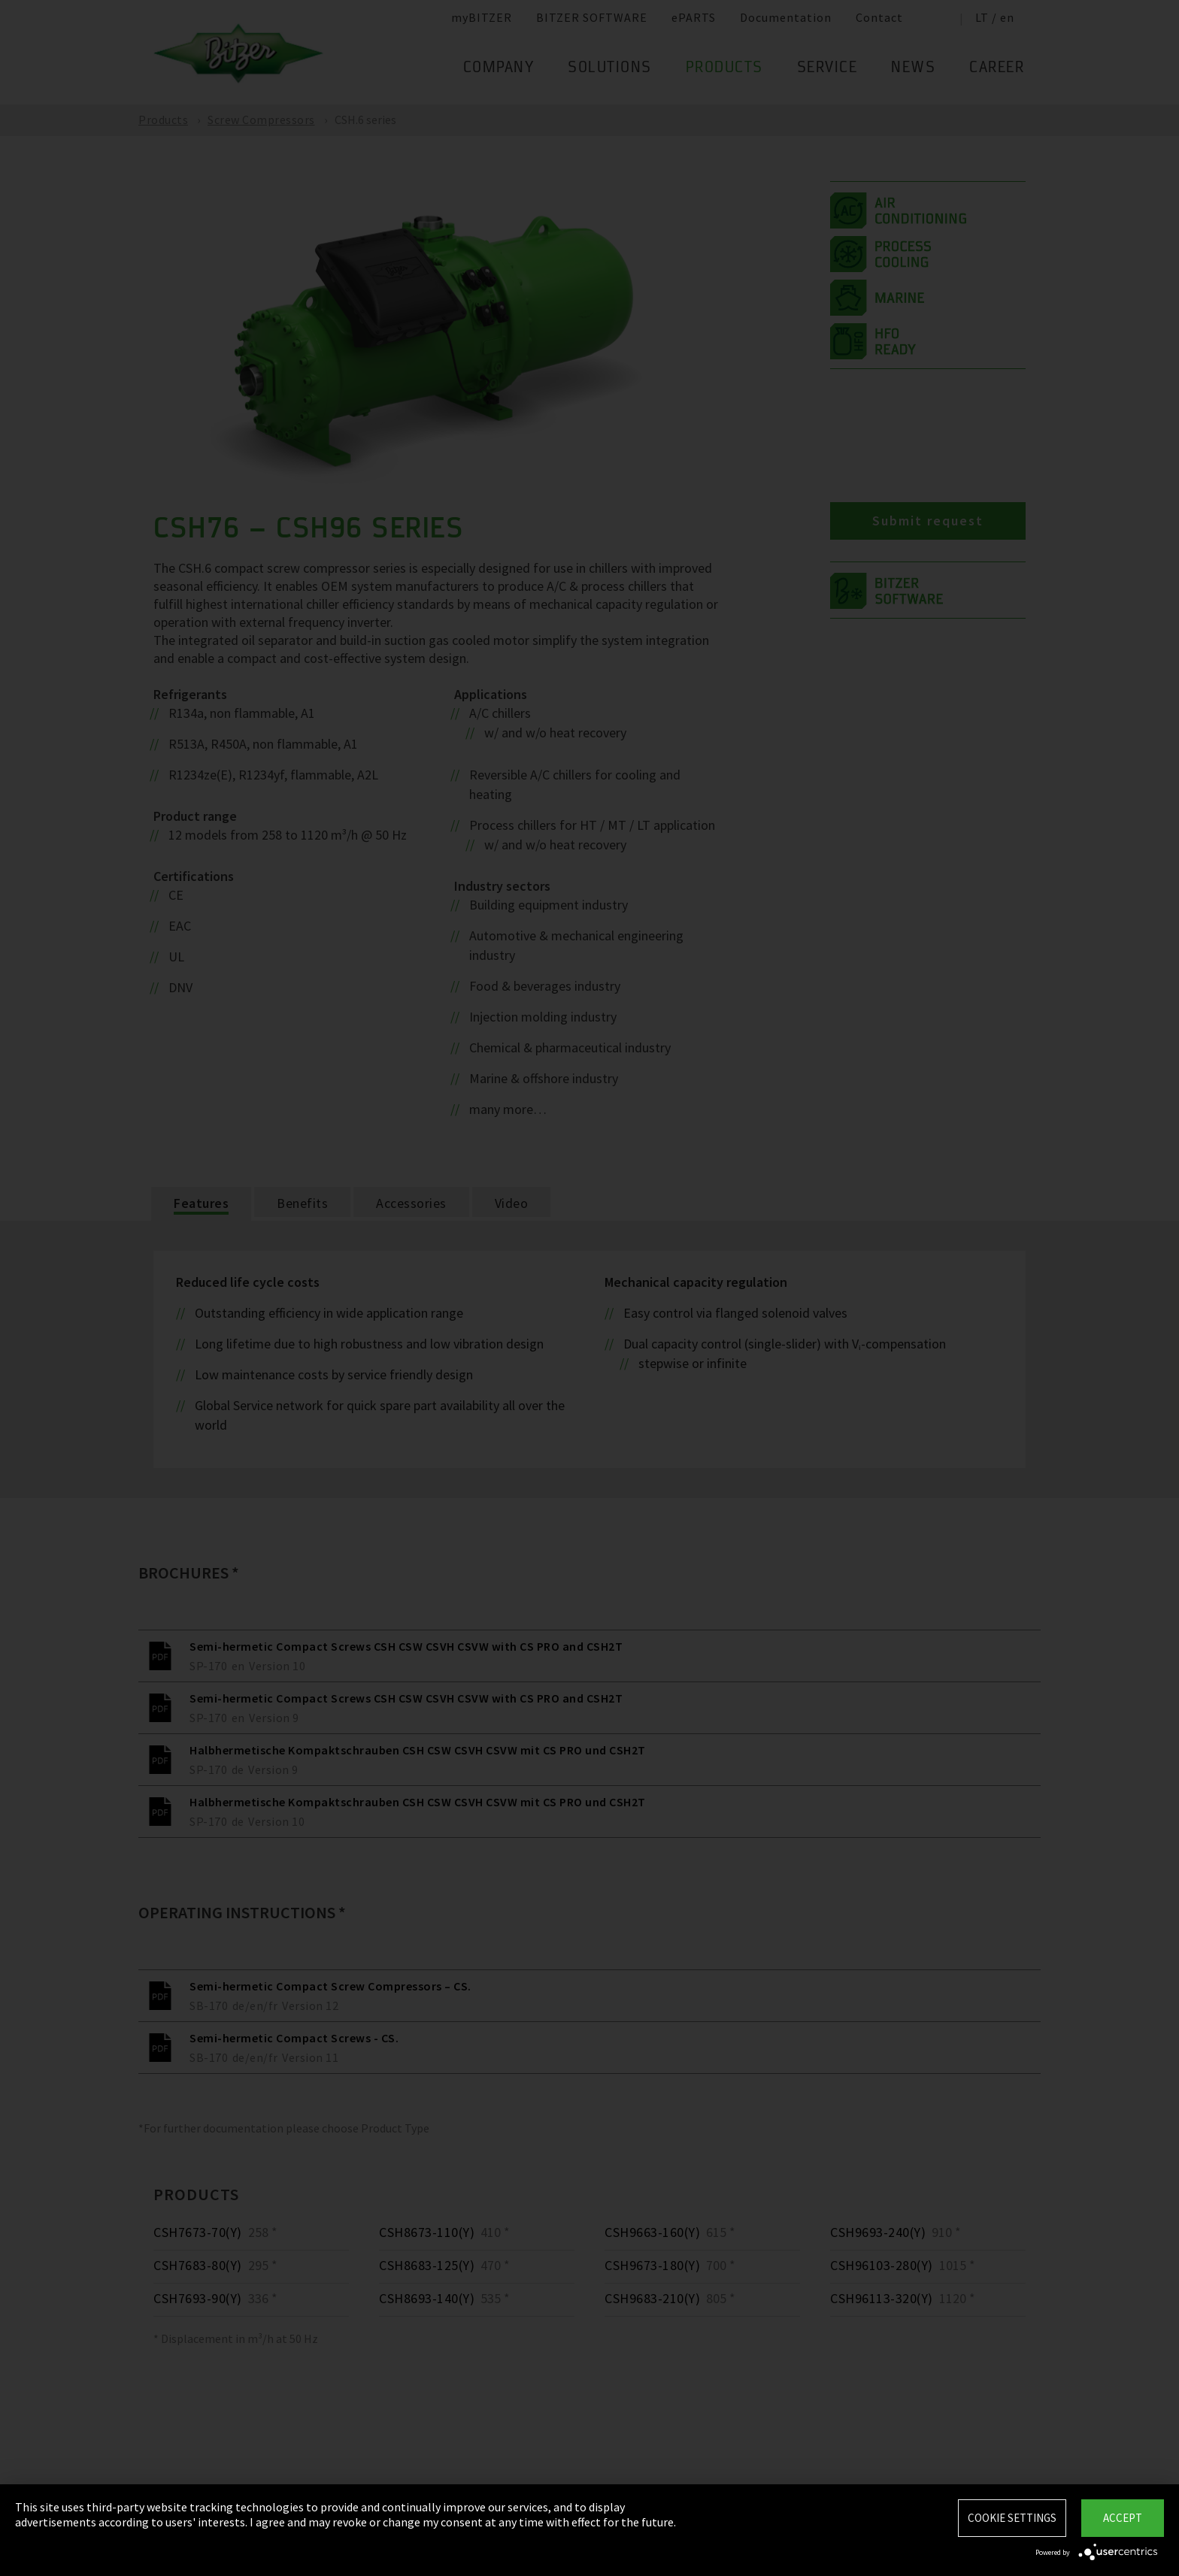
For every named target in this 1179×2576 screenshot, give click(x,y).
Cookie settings (1012, 2518)
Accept (1122, 2518)
